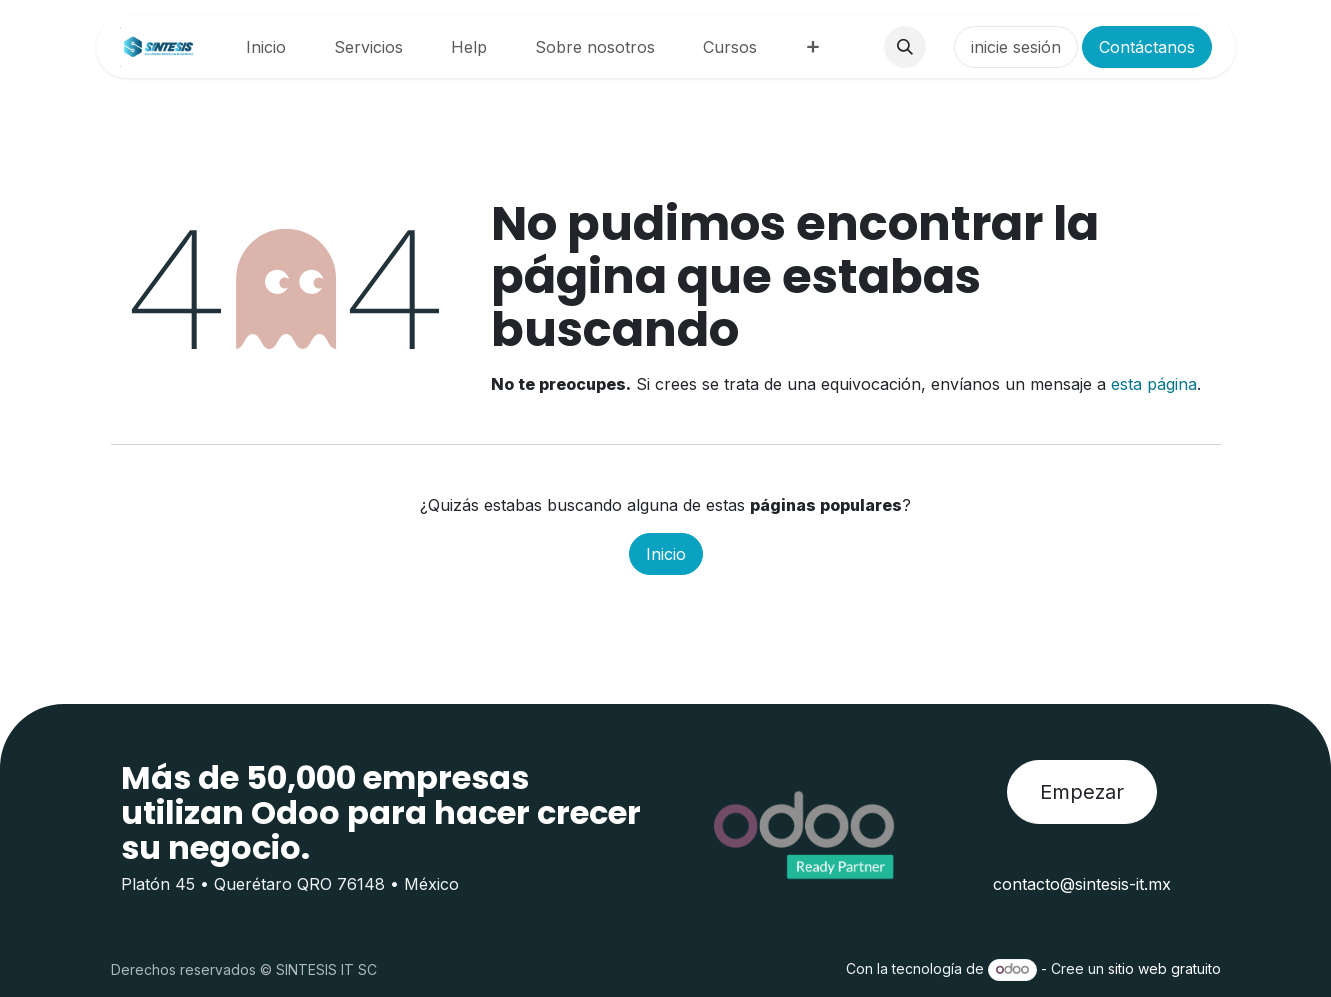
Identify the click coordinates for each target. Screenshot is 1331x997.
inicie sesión (1016, 47)
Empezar (1082, 792)
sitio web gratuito (1164, 968)
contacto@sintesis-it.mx (1082, 884)
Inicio (666, 554)
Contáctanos (1147, 47)
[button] (905, 47)
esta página (1154, 384)
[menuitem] (266, 47)
